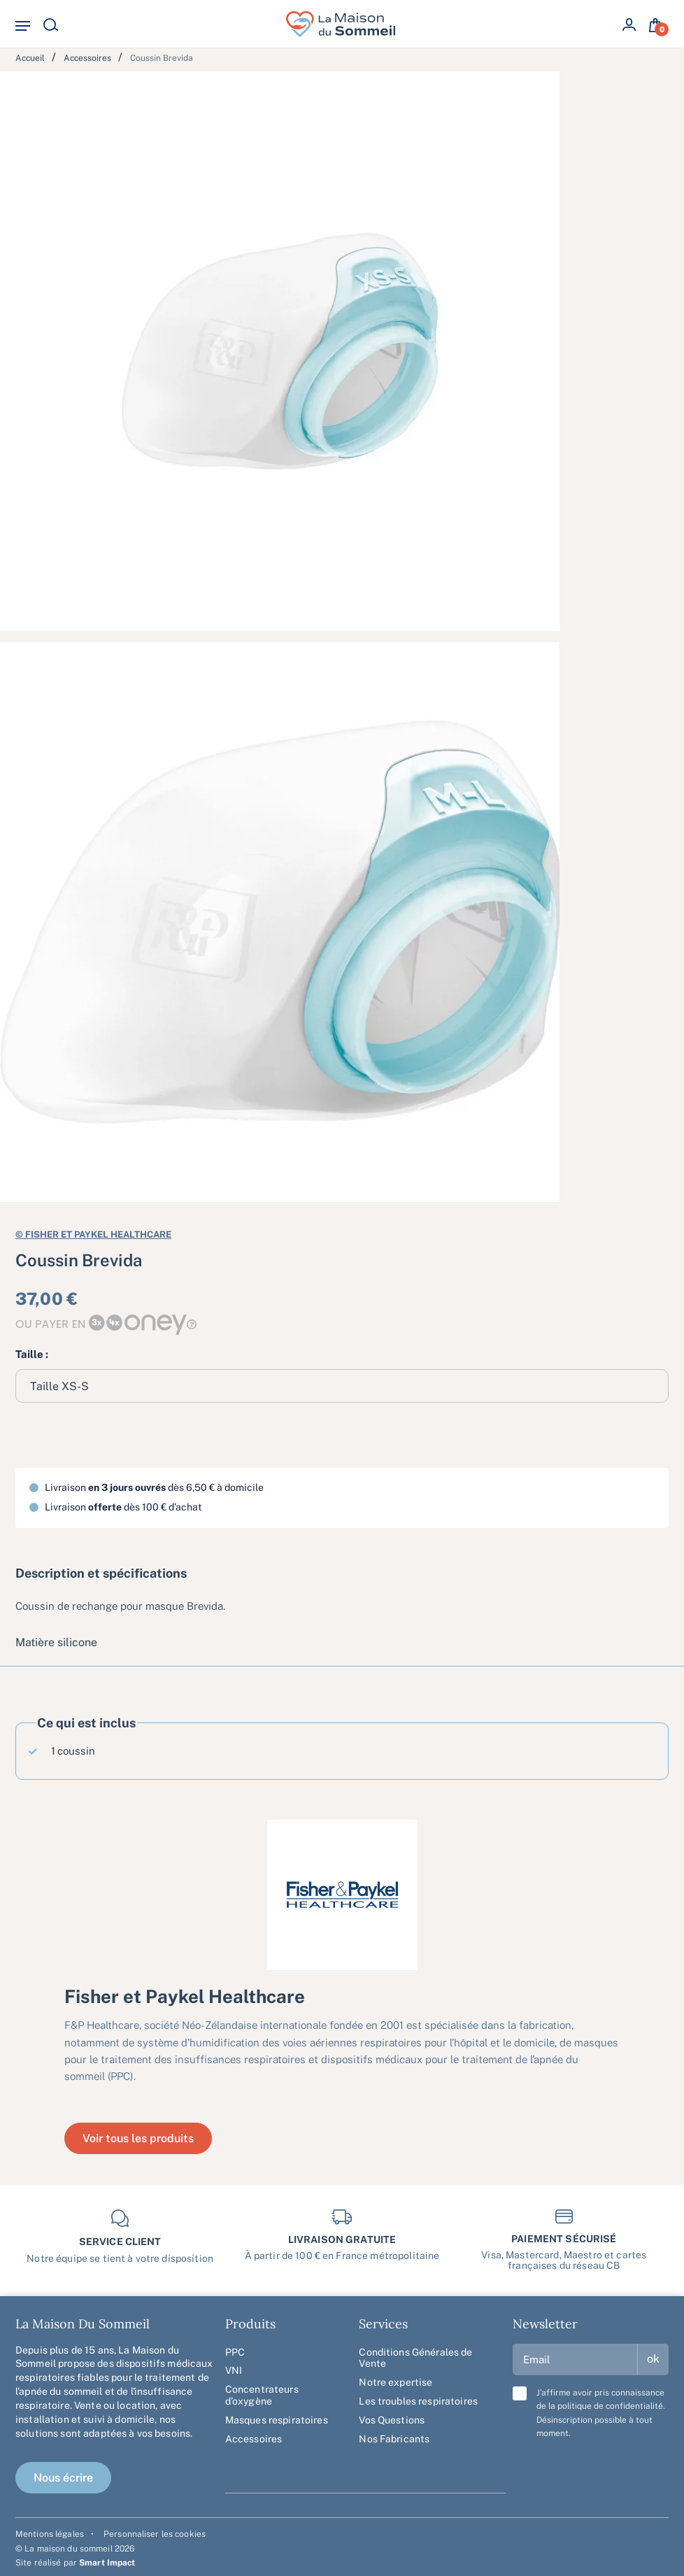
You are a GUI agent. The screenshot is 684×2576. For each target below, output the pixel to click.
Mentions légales (49, 2534)
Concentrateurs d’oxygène (262, 2395)
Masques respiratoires (276, 2420)
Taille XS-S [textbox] (59, 1386)
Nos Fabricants (394, 2438)
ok (653, 2358)
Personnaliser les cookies (155, 2534)
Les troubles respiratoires (418, 2401)
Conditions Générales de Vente (415, 2358)
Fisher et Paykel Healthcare (93, 1233)
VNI (233, 2370)
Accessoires (254, 2438)
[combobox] (342, 1386)
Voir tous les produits (138, 2138)
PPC (235, 2352)
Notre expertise (395, 2382)
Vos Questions (392, 2420)
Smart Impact (107, 2563)
